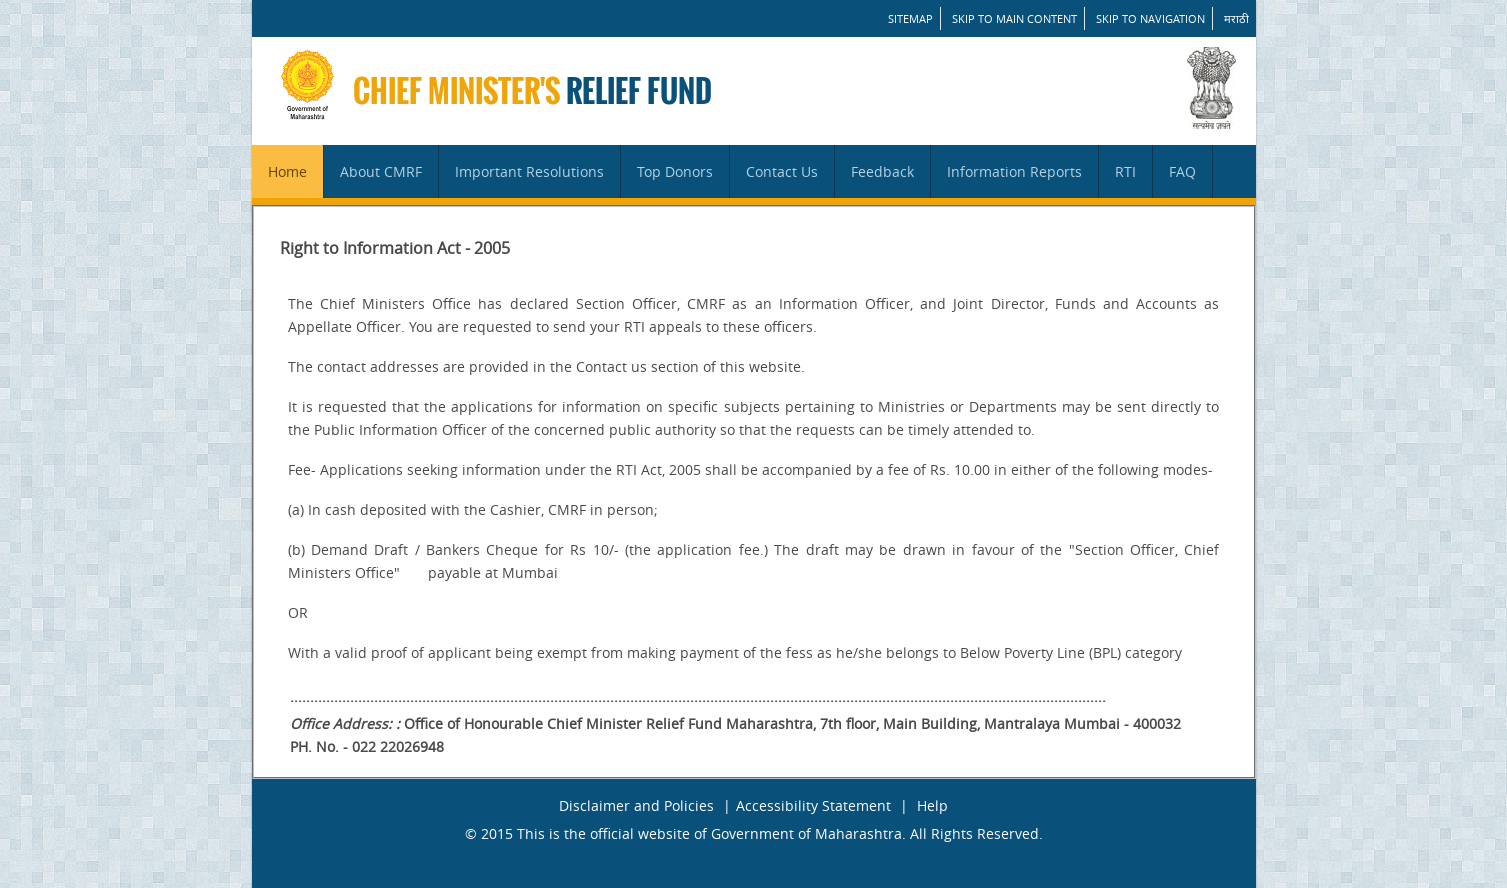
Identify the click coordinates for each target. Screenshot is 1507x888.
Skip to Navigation (1150, 18)
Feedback (882, 171)
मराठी (1236, 18)
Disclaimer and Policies (636, 805)
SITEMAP (910, 18)
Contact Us (782, 171)
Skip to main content (1014, 18)
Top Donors (675, 171)
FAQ (1182, 171)
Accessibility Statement (813, 805)
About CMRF (381, 171)
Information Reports (1014, 171)
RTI (1125, 171)
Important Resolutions (529, 171)
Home (287, 171)
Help (932, 805)
